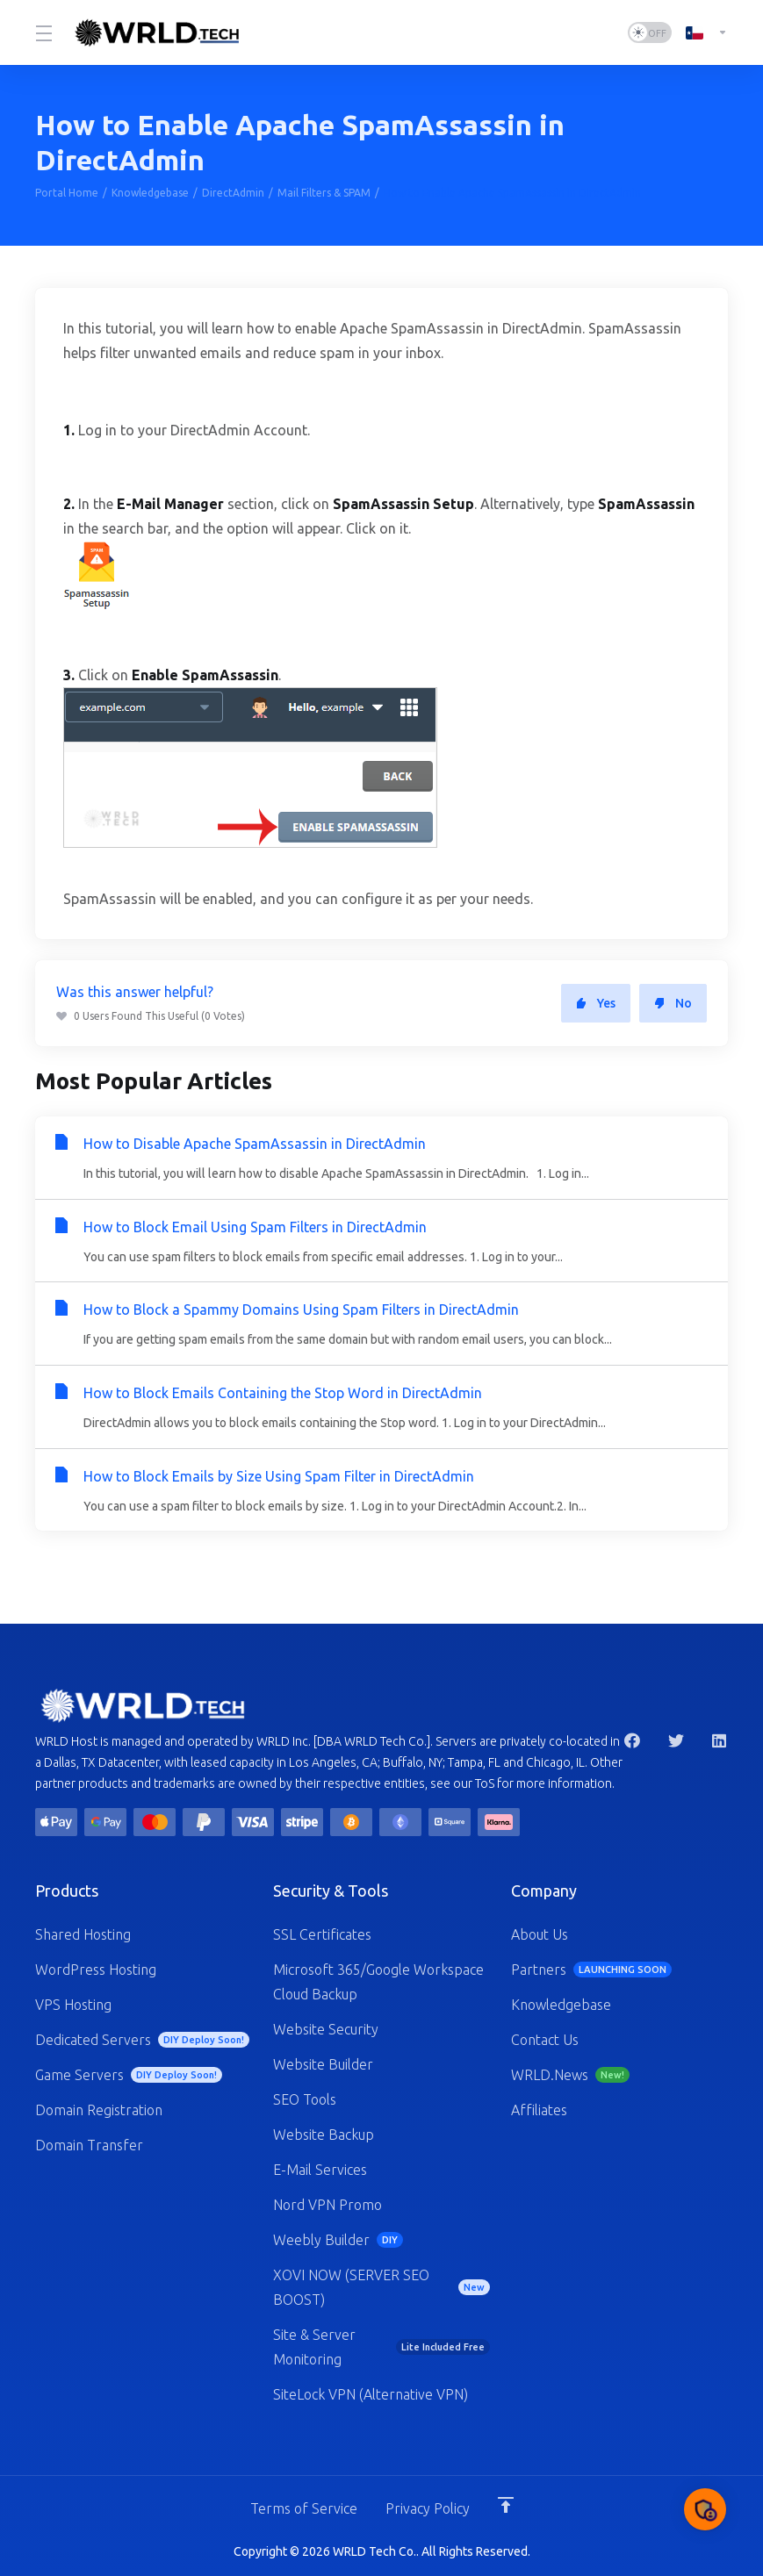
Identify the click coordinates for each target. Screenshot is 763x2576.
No (673, 1003)
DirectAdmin (233, 192)
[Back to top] (506, 2503)
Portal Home (66, 192)
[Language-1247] (703, 32)
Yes (595, 1003)
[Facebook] (632, 1739)
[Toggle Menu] (42, 32)
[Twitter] (676, 1739)
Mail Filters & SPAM (324, 192)
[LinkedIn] (720, 1739)
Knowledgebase (150, 192)
